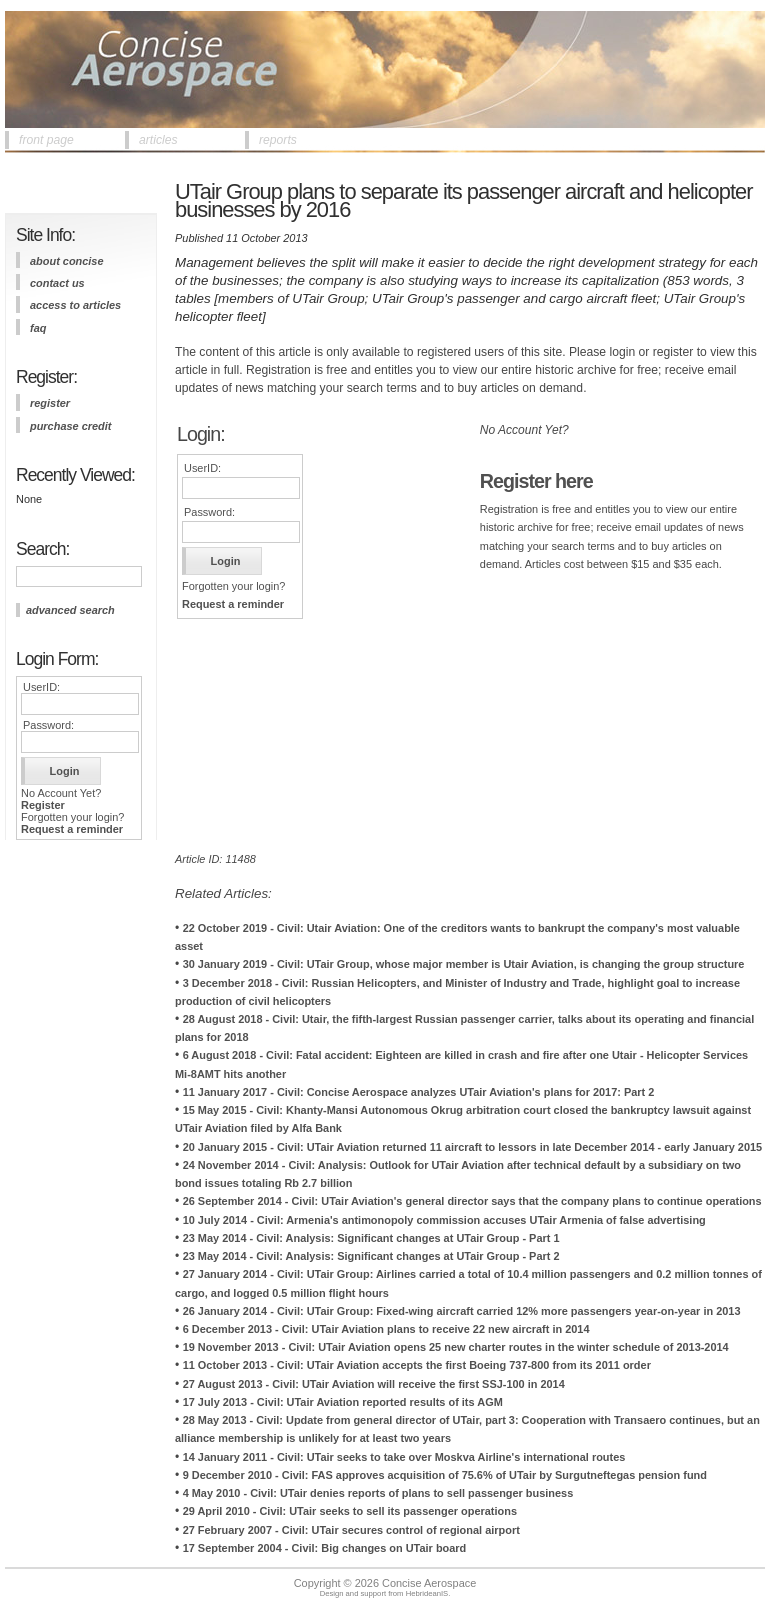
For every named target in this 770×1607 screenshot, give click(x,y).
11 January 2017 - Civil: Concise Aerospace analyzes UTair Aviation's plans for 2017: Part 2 (419, 1092)
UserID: (41, 687)
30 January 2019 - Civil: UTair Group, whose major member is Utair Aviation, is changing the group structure (464, 964)
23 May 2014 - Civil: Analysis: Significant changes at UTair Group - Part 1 (371, 1238)
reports (278, 140)
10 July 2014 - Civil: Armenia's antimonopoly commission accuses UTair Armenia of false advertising (444, 1220)
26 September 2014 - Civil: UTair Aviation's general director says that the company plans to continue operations (472, 1201)
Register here (536, 481)
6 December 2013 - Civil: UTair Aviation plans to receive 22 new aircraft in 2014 (386, 1329)
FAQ (38, 328)
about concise (67, 261)
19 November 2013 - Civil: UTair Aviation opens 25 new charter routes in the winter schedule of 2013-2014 (456, 1347)
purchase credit (70, 426)
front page (46, 140)
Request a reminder (72, 829)
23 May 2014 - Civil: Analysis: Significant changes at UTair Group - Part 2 (371, 1256)
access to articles (75, 305)
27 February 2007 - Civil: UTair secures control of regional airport (351, 1530)
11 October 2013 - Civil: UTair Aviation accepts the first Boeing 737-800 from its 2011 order (417, 1365)
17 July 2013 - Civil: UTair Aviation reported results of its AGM (343, 1402)
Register (43, 805)
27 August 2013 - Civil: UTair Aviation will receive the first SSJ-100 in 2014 (374, 1384)
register (50, 403)
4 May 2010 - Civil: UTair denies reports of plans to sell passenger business (378, 1493)
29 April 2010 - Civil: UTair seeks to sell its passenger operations (350, 1511)
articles (158, 140)
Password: (48, 725)
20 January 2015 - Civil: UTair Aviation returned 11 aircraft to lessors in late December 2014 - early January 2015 (473, 1147)
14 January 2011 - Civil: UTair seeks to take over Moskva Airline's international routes (404, 1457)
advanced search (70, 610)
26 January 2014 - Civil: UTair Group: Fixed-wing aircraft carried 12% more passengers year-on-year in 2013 (462, 1311)
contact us (57, 283)
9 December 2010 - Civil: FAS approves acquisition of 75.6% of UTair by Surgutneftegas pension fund (445, 1475)
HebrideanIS (427, 1593)
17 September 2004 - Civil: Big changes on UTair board (325, 1548)
